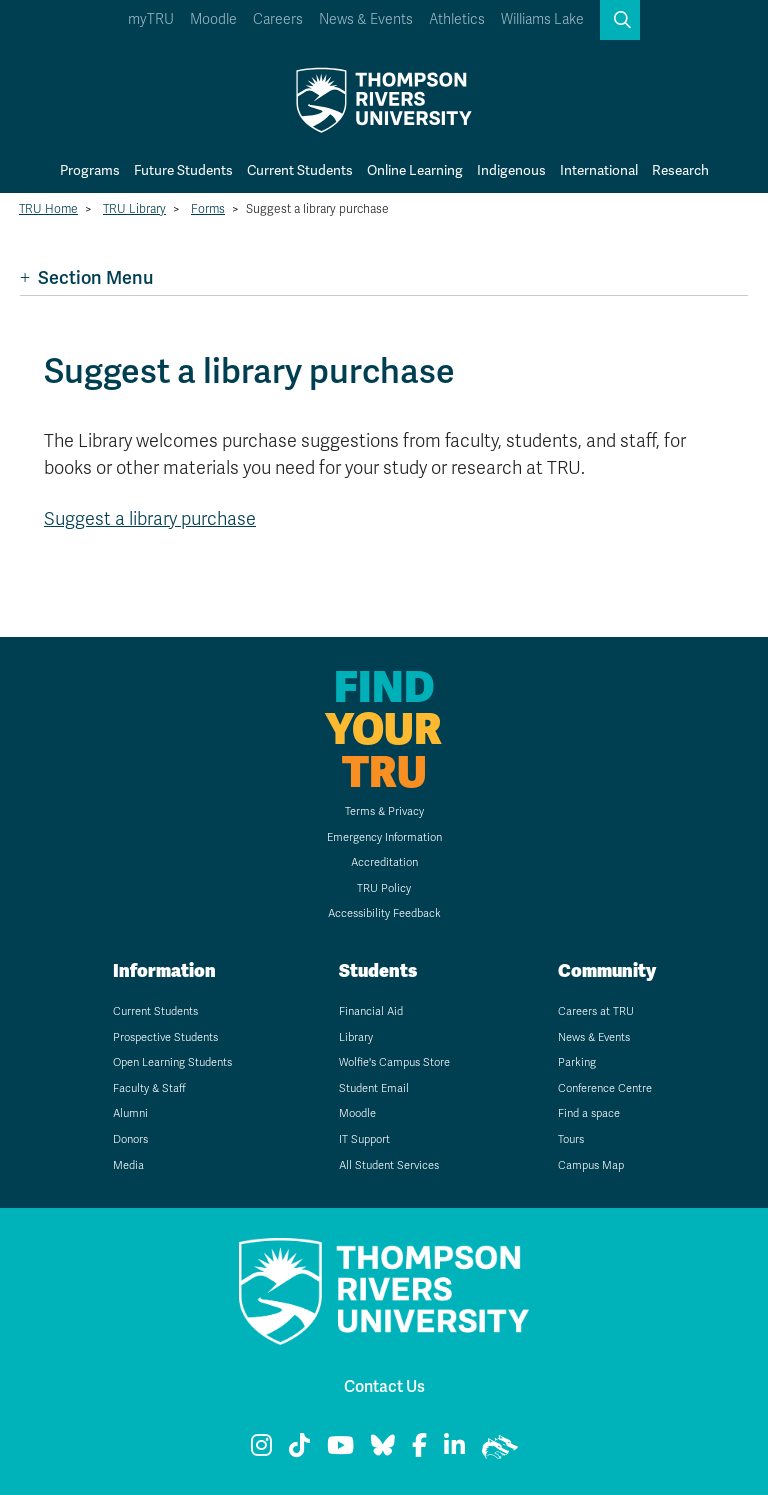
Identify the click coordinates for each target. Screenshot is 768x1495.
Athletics (457, 19)
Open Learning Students (172, 1062)
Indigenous (511, 170)
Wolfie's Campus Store (394, 1062)
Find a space (589, 1113)
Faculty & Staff (149, 1088)
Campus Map (591, 1165)
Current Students (300, 170)
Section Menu (86, 277)
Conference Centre (605, 1088)
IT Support (364, 1139)
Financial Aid (371, 1011)
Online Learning (415, 170)
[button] (620, 20)
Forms (208, 209)
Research (680, 170)
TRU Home (48, 209)
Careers (278, 19)
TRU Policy (384, 888)
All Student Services (389, 1165)
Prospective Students (165, 1037)
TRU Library (134, 209)
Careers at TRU (596, 1011)
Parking (577, 1062)
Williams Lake (542, 19)
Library (356, 1037)
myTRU (151, 19)
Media (128, 1165)
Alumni (130, 1113)
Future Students (183, 170)
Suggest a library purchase (150, 519)
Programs (90, 170)
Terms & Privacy (384, 811)
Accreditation (384, 862)
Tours (571, 1139)
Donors (130, 1139)
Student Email (374, 1088)
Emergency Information (384, 837)
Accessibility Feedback (384, 913)
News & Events (366, 19)
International (599, 170)
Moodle (213, 19)
